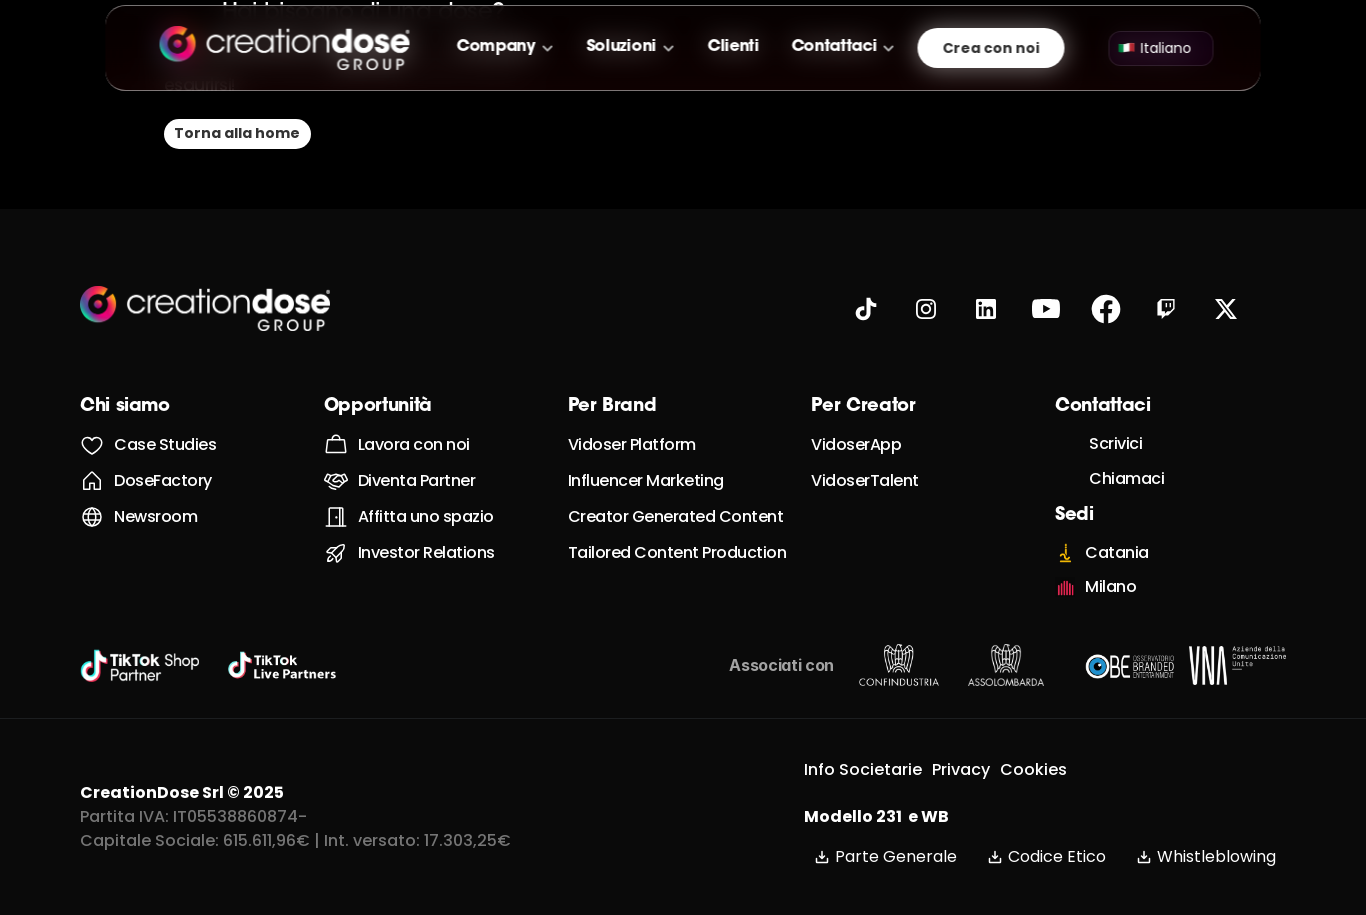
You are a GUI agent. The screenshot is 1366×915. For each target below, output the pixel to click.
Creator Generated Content (676, 516)
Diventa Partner (417, 480)
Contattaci (834, 47)
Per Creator (863, 407)
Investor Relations (426, 552)
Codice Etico (1046, 856)
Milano (1110, 586)
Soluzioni (621, 47)
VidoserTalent (865, 480)
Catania (1117, 552)
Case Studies (165, 444)
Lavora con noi (414, 444)
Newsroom (155, 516)
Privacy (961, 769)
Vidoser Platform (632, 444)
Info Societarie (863, 769)
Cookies (1033, 769)
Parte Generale (885, 856)
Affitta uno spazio (426, 516)
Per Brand (612, 407)
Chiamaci (1126, 478)
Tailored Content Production (677, 552)
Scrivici (1115, 443)
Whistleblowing (1206, 856)
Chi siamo (125, 407)
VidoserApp (856, 444)
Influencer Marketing (646, 480)
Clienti (733, 47)
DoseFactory (163, 480)
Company (496, 47)
